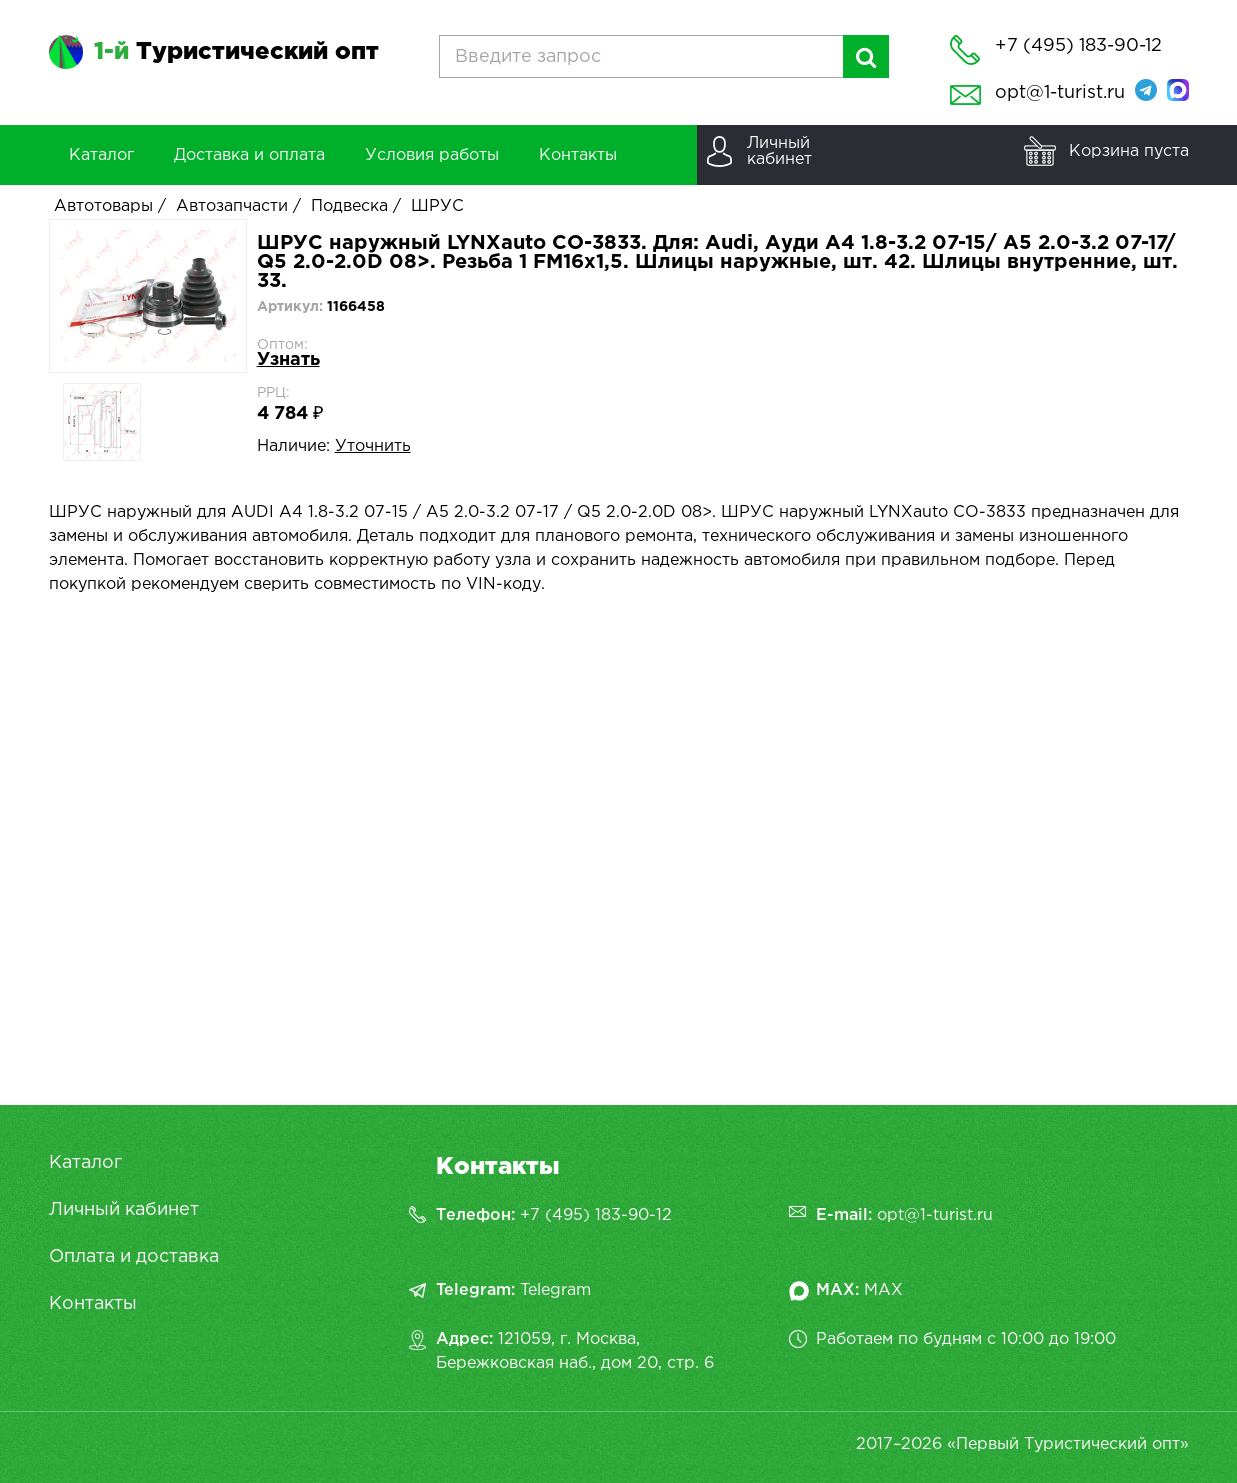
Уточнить (373, 446)
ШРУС (437, 206)
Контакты (93, 1304)
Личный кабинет (124, 1210)
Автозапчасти (232, 206)
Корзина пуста (1129, 151)
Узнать (288, 360)
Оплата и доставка (134, 1257)
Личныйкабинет (779, 151)
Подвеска (349, 206)
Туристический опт (236, 52)
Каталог (85, 1163)
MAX (883, 1290)
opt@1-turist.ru (1060, 93)
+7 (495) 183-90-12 (596, 1215)
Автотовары (103, 206)
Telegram (555, 1290)
